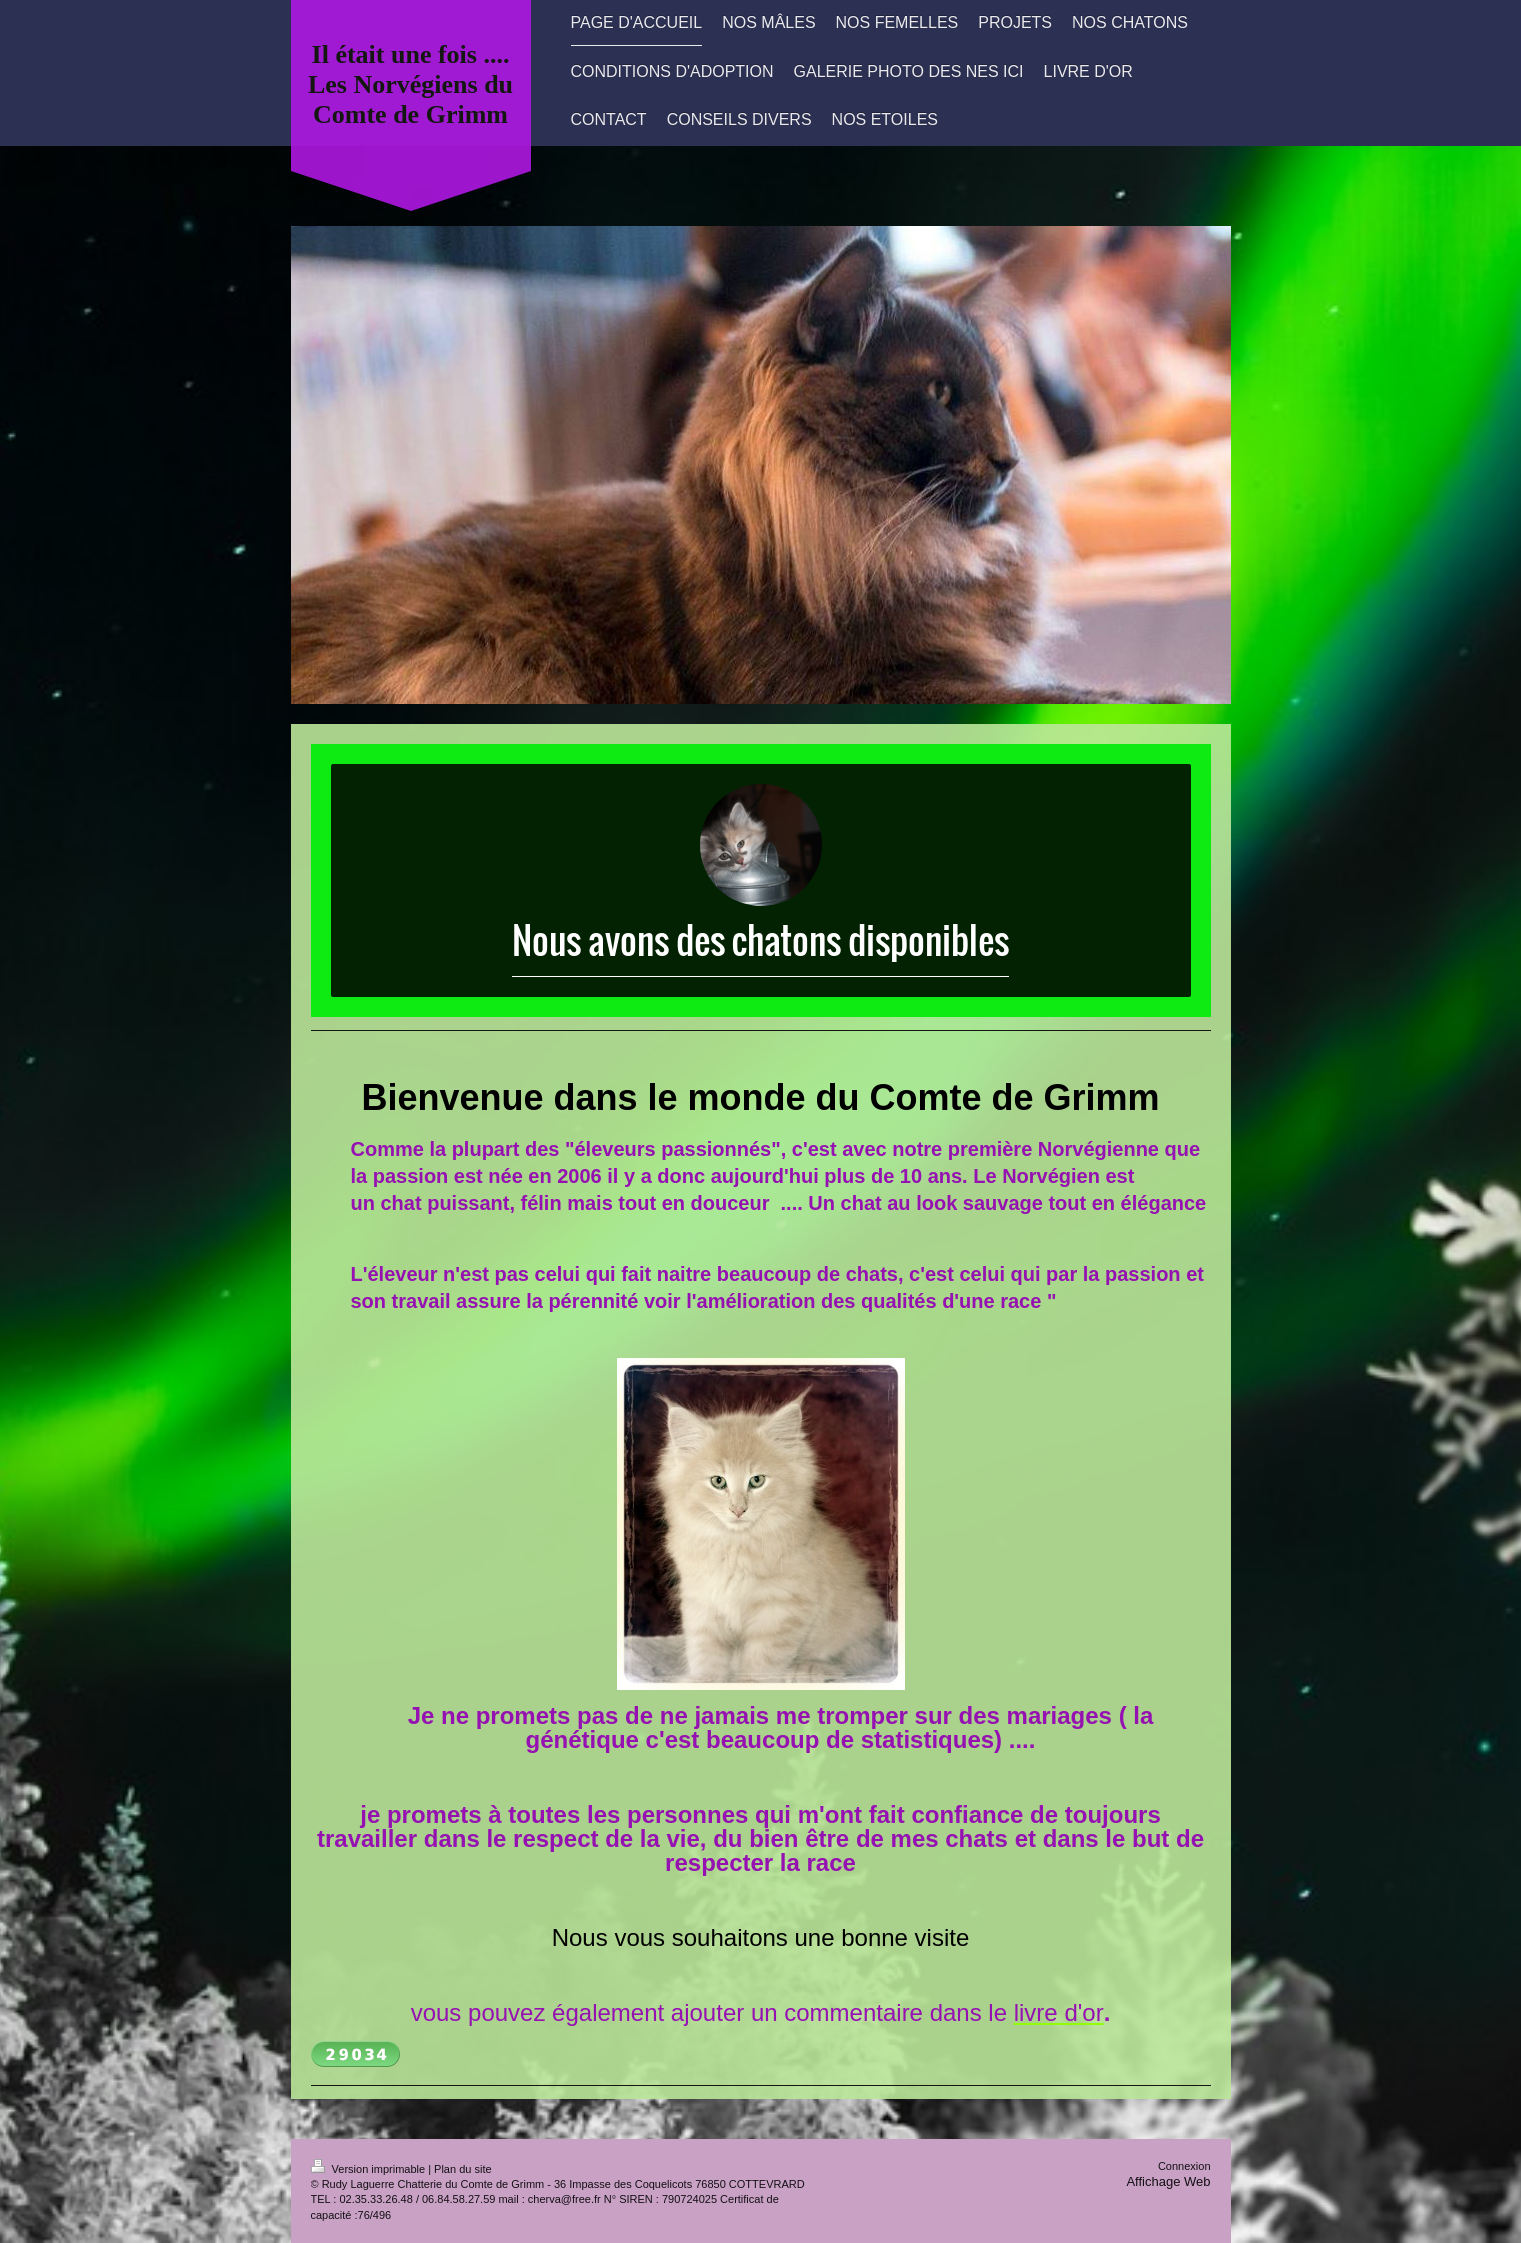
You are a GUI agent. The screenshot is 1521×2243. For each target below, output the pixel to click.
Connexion (1184, 2166)
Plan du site (462, 2169)
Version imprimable (370, 2169)
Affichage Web (1168, 2181)
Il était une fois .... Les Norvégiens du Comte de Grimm (410, 84)
